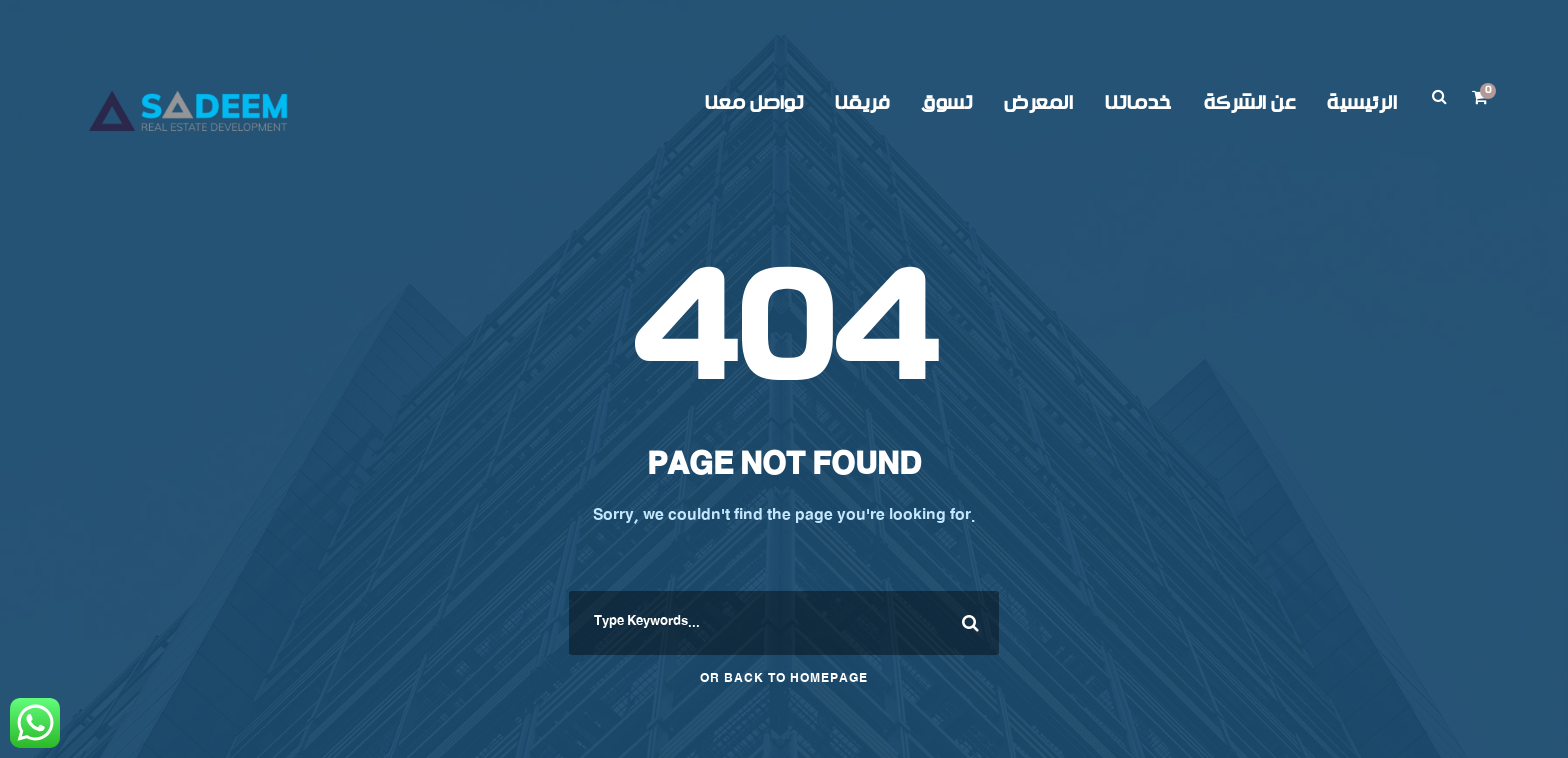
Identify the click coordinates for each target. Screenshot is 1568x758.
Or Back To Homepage (784, 680)
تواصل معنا (754, 103)
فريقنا (862, 103)
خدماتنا (1138, 103)
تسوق (946, 103)
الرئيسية (1362, 103)
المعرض (1038, 103)
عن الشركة (1250, 103)
